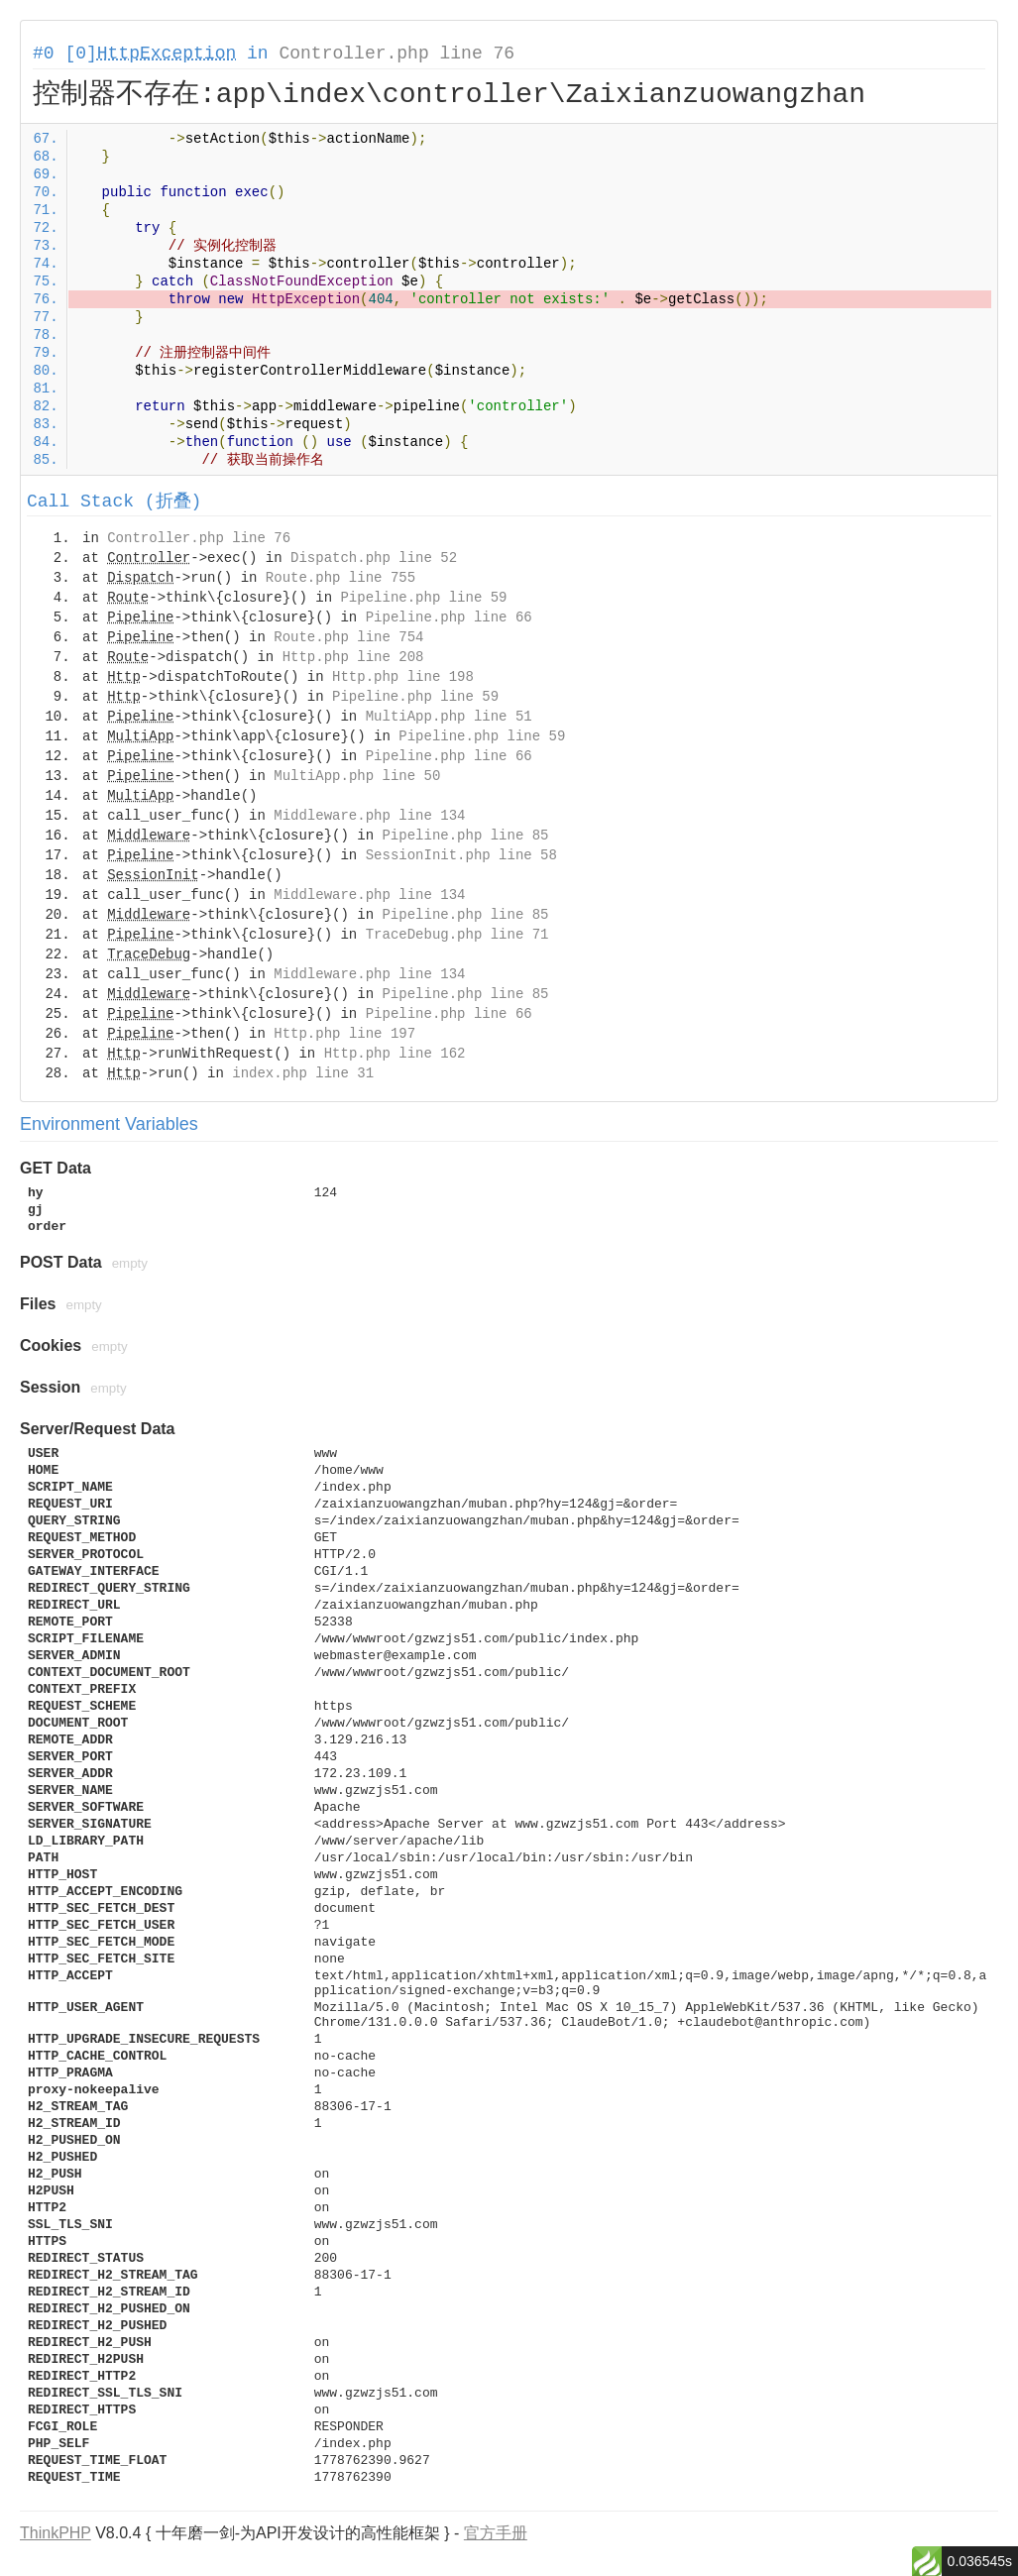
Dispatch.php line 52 (373, 558)
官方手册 (495, 2532)
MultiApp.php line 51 (449, 717)
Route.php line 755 (340, 578)
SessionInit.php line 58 (461, 855)
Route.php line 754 (348, 637)
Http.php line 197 (344, 1034)
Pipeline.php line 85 (465, 835)
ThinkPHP (55, 2532)
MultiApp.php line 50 (357, 776)
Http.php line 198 (403, 677)
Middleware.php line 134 (369, 816)
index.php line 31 (303, 1073)
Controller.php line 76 (396, 53)
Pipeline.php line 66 (449, 617)
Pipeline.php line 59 (423, 598)
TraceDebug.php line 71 (457, 935)
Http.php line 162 (395, 1054)
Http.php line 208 (353, 657)
